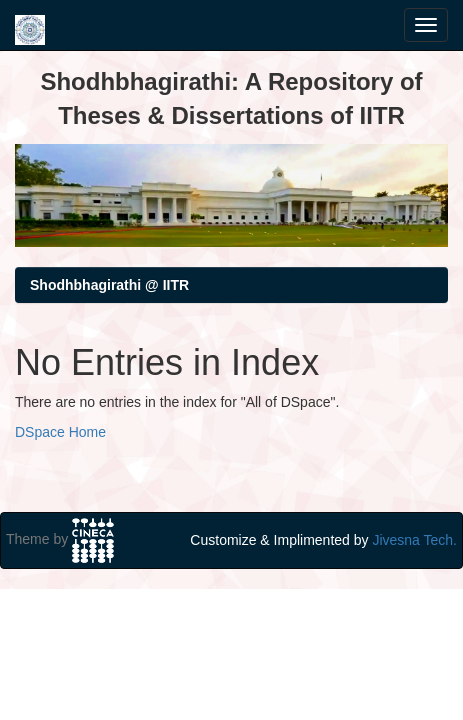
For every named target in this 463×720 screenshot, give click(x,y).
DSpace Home (60, 432)
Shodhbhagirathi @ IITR (109, 285)
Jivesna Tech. (414, 540)
